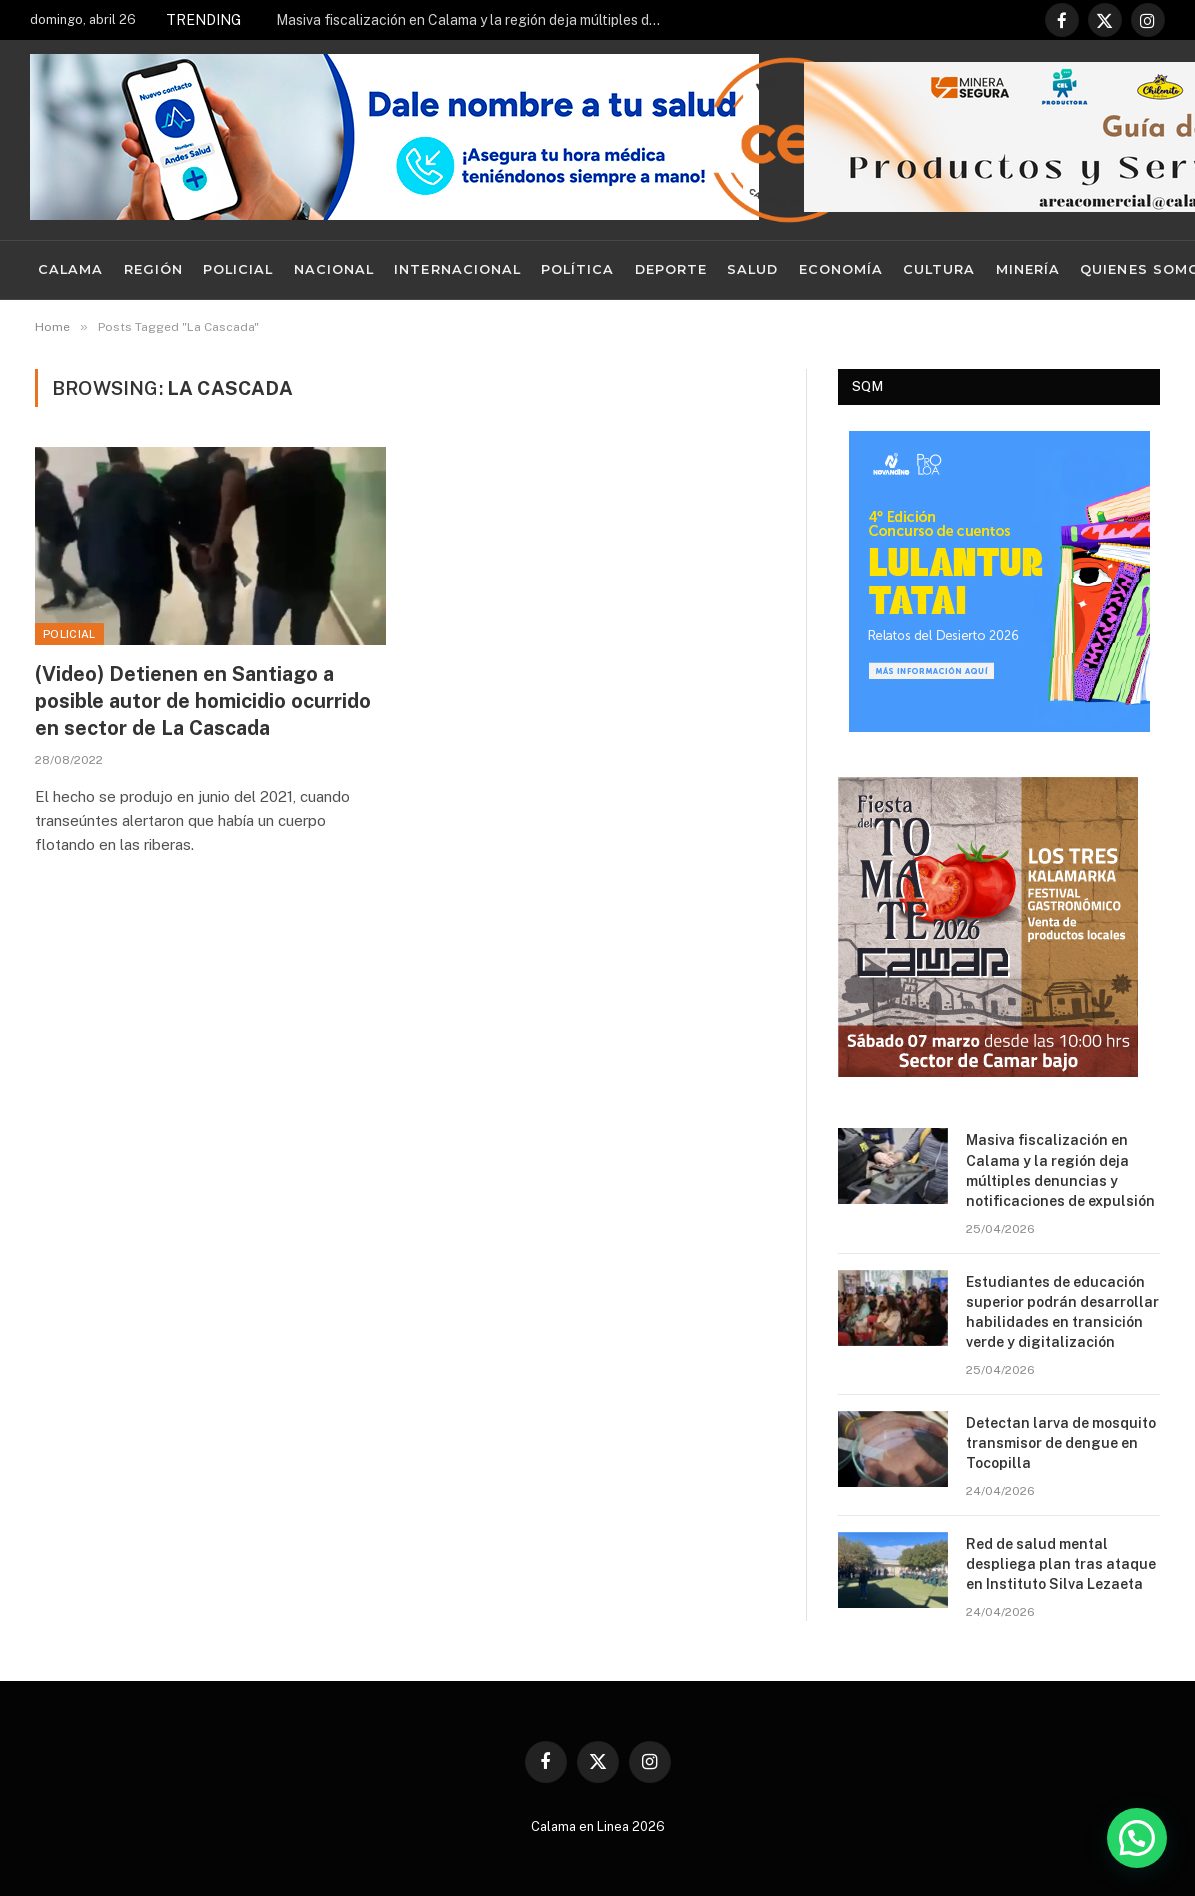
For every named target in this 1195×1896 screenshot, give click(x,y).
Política (577, 269)
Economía (841, 269)
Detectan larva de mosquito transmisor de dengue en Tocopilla (1061, 1443)
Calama (70, 269)
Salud (752, 269)
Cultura (939, 269)
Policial (238, 269)
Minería (1028, 269)
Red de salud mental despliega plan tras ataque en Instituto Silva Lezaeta (1061, 1564)
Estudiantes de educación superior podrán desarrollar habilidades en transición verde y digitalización (1062, 1312)
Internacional (457, 269)
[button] (1137, 1838)
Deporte (671, 269)
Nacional (334, 269)
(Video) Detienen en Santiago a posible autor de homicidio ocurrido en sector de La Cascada (203, 701)
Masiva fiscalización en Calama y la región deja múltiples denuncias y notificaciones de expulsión (476, 20)
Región (153, 269)
